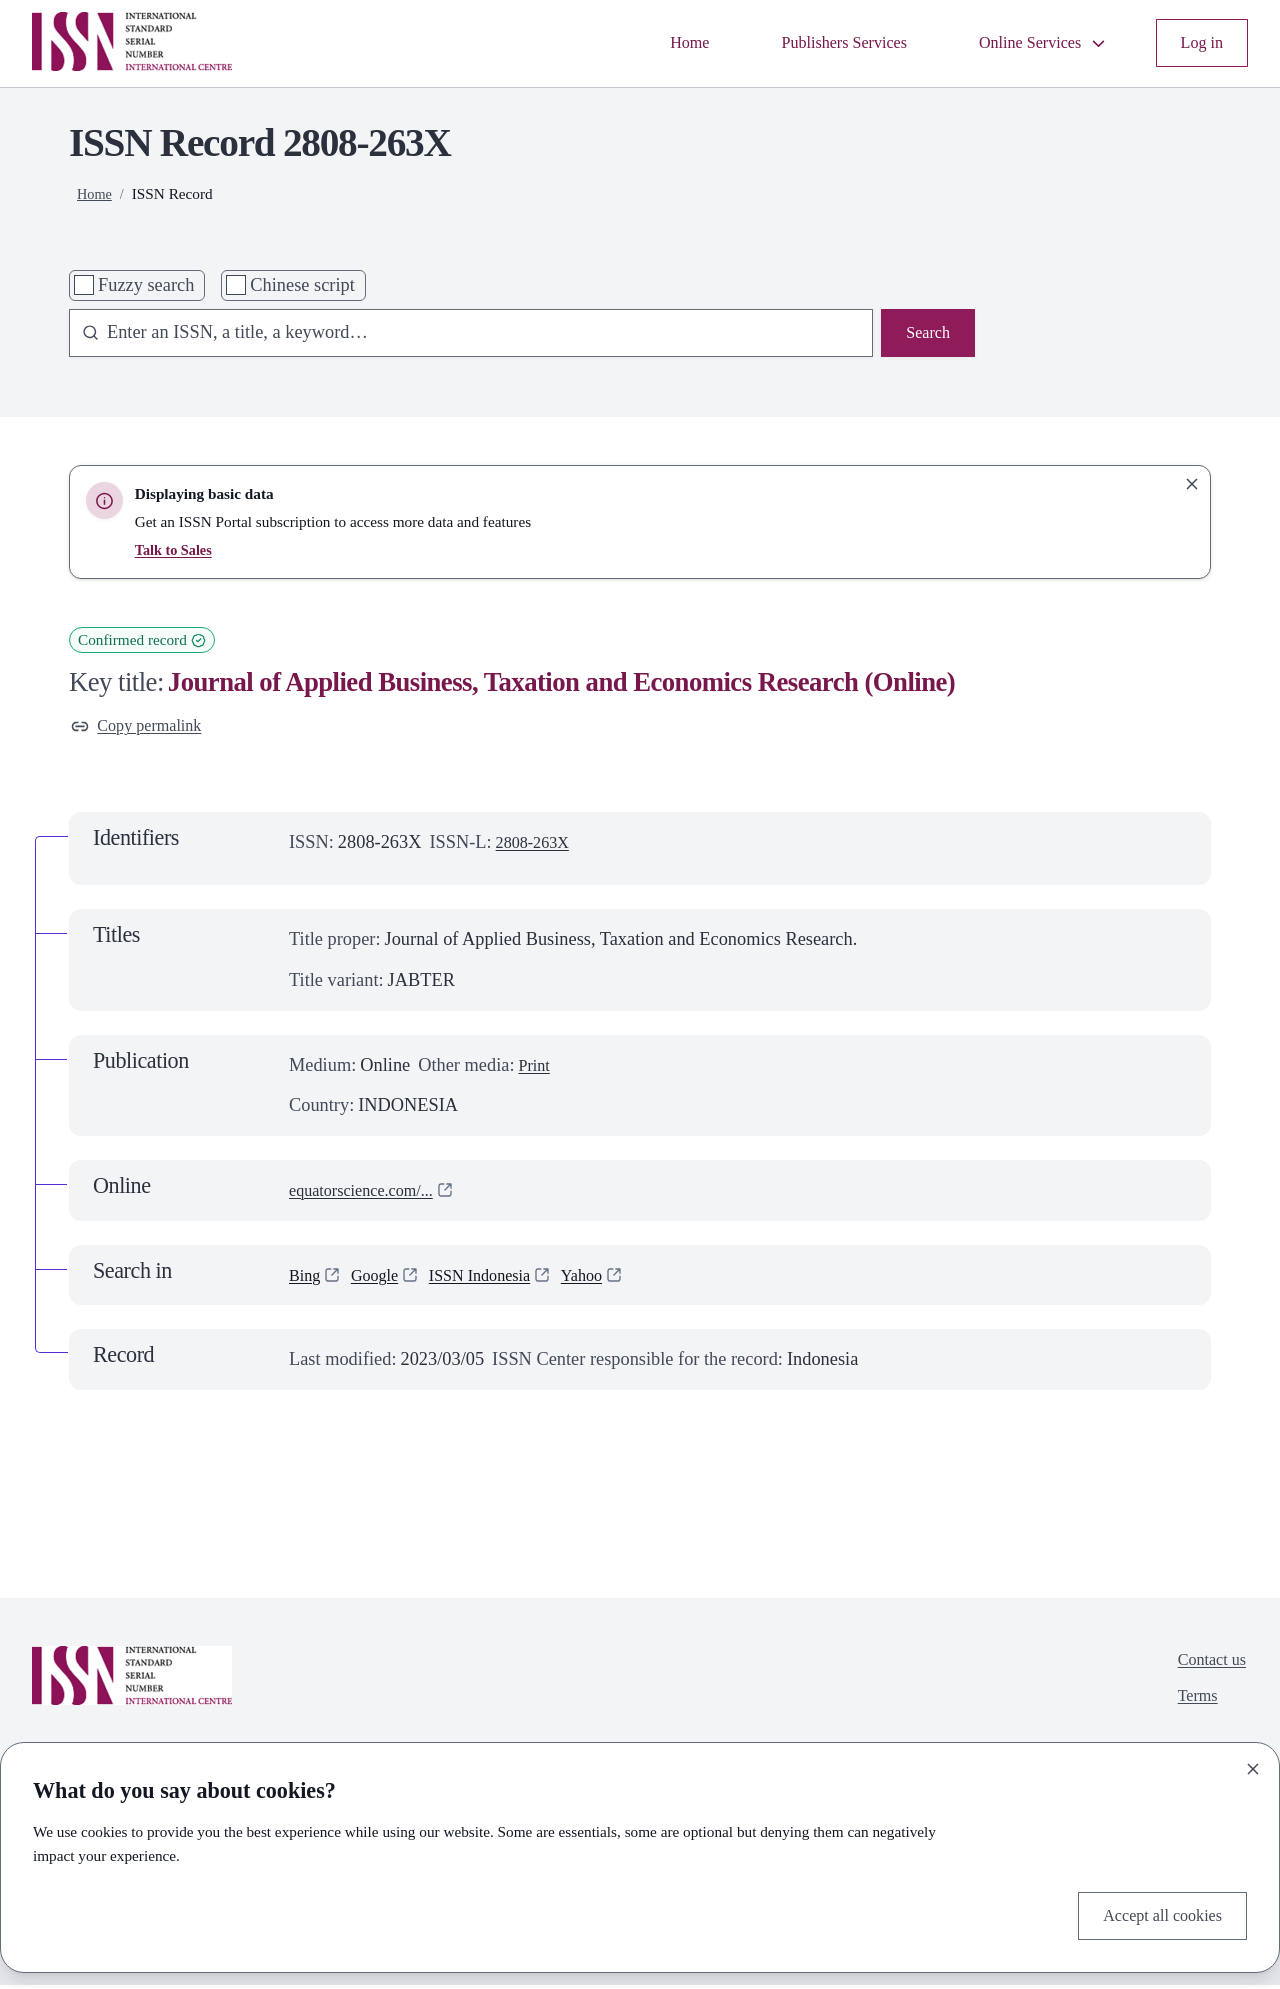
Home (649, 43)
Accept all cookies (1154, 1913)
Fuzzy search (146, 285)
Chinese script (302, 285)
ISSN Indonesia (498, 1279)
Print (536, 1069)
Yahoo (609, 1279)
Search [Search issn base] (925, 335)
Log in (1199, 43)
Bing (307, 1279)
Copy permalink (143, 728)
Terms (1191, 1707)
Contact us (1207, 1667)
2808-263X (538, 847)
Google (382, 1279)
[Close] (1253, 1765)
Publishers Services (814, 43)
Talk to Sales (176, 549)
